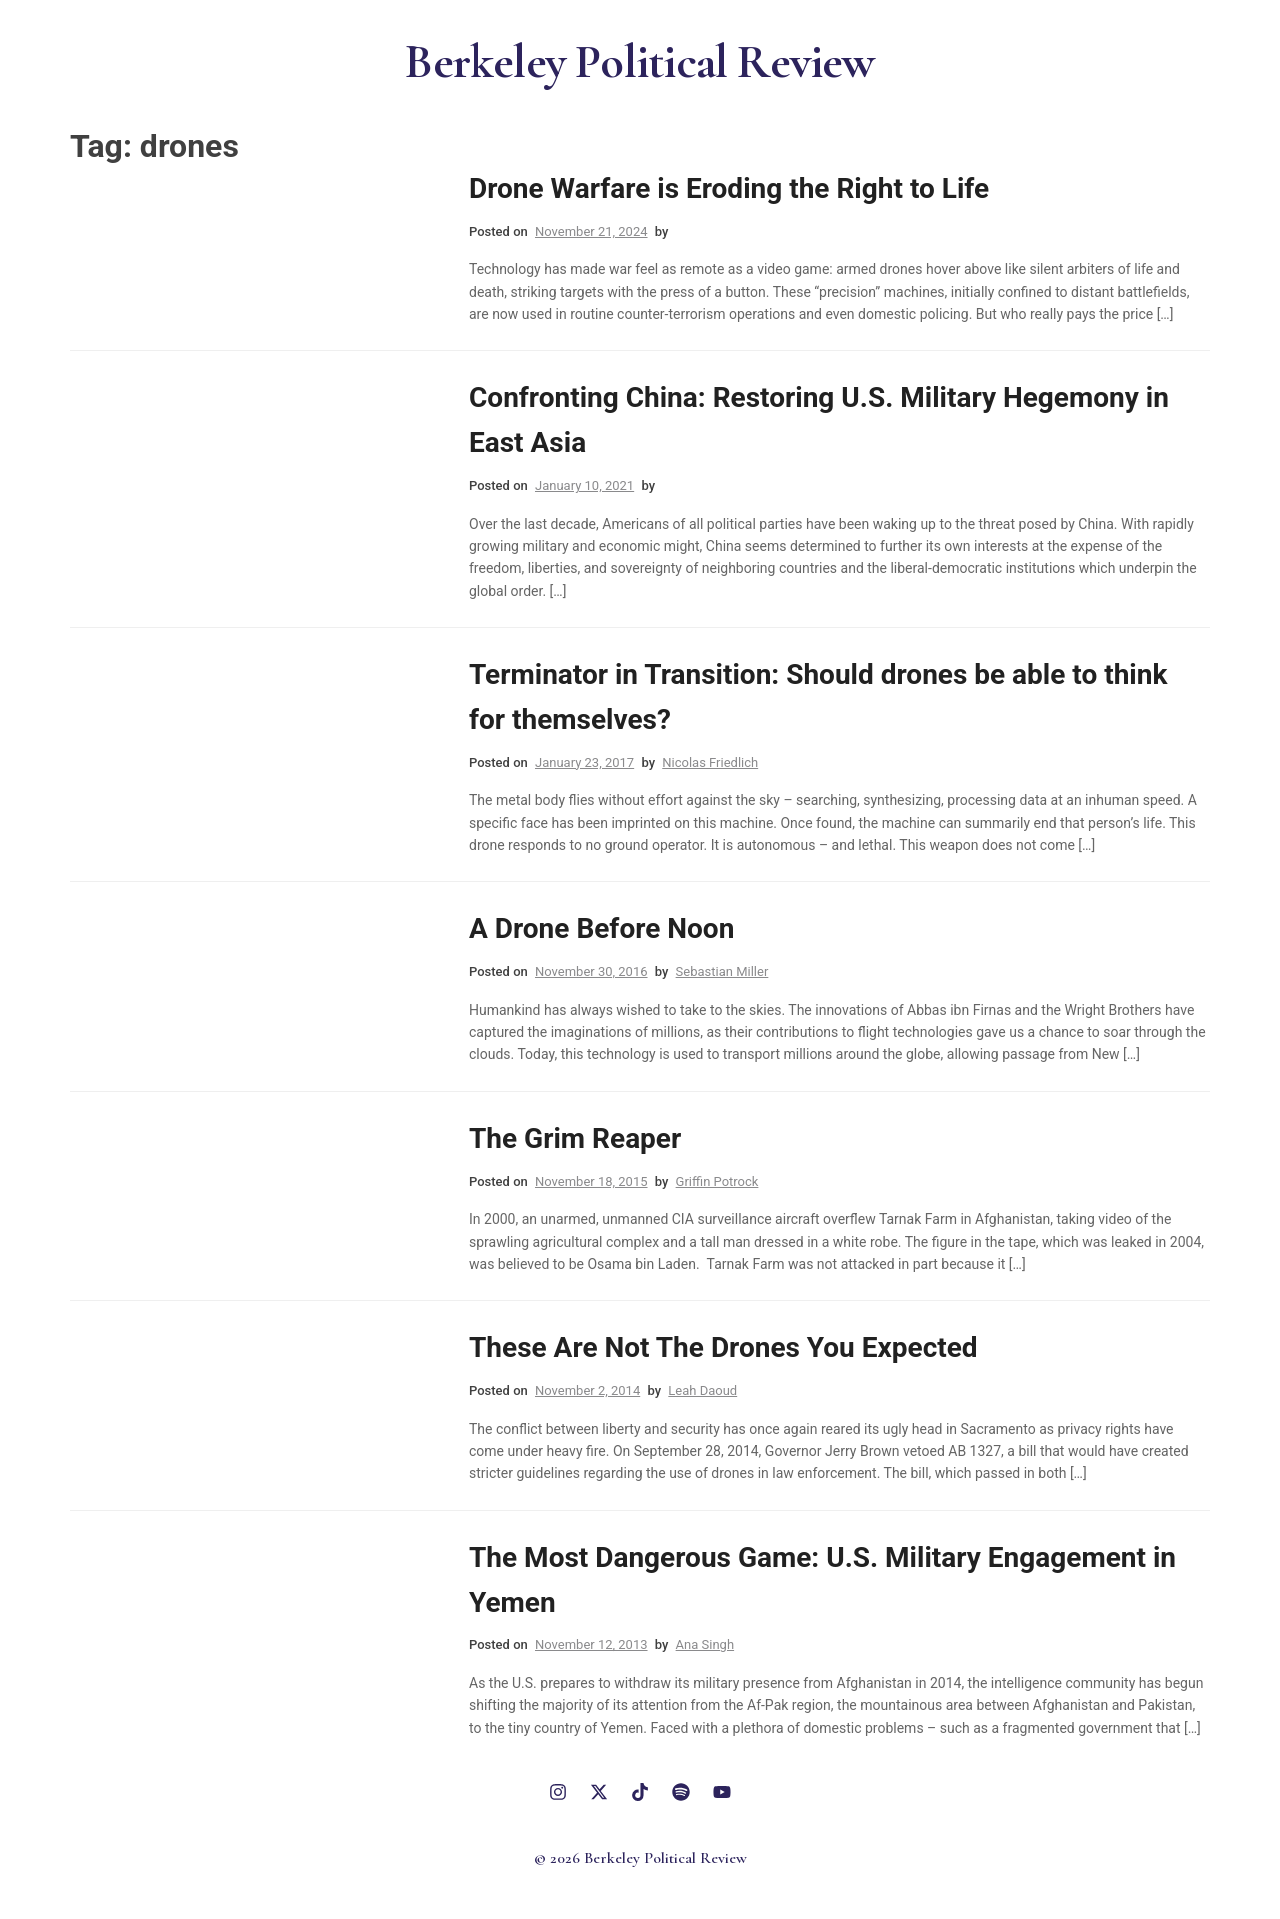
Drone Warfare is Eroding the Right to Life (729, 188)
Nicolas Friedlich (710, 762)
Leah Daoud (702, 1390)
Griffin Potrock (717, 1181)
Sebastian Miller (722, 971)
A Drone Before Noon (601, 928)
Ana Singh (705, 1644)
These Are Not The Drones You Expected (723, 1347)
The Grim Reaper (575, 1138)
